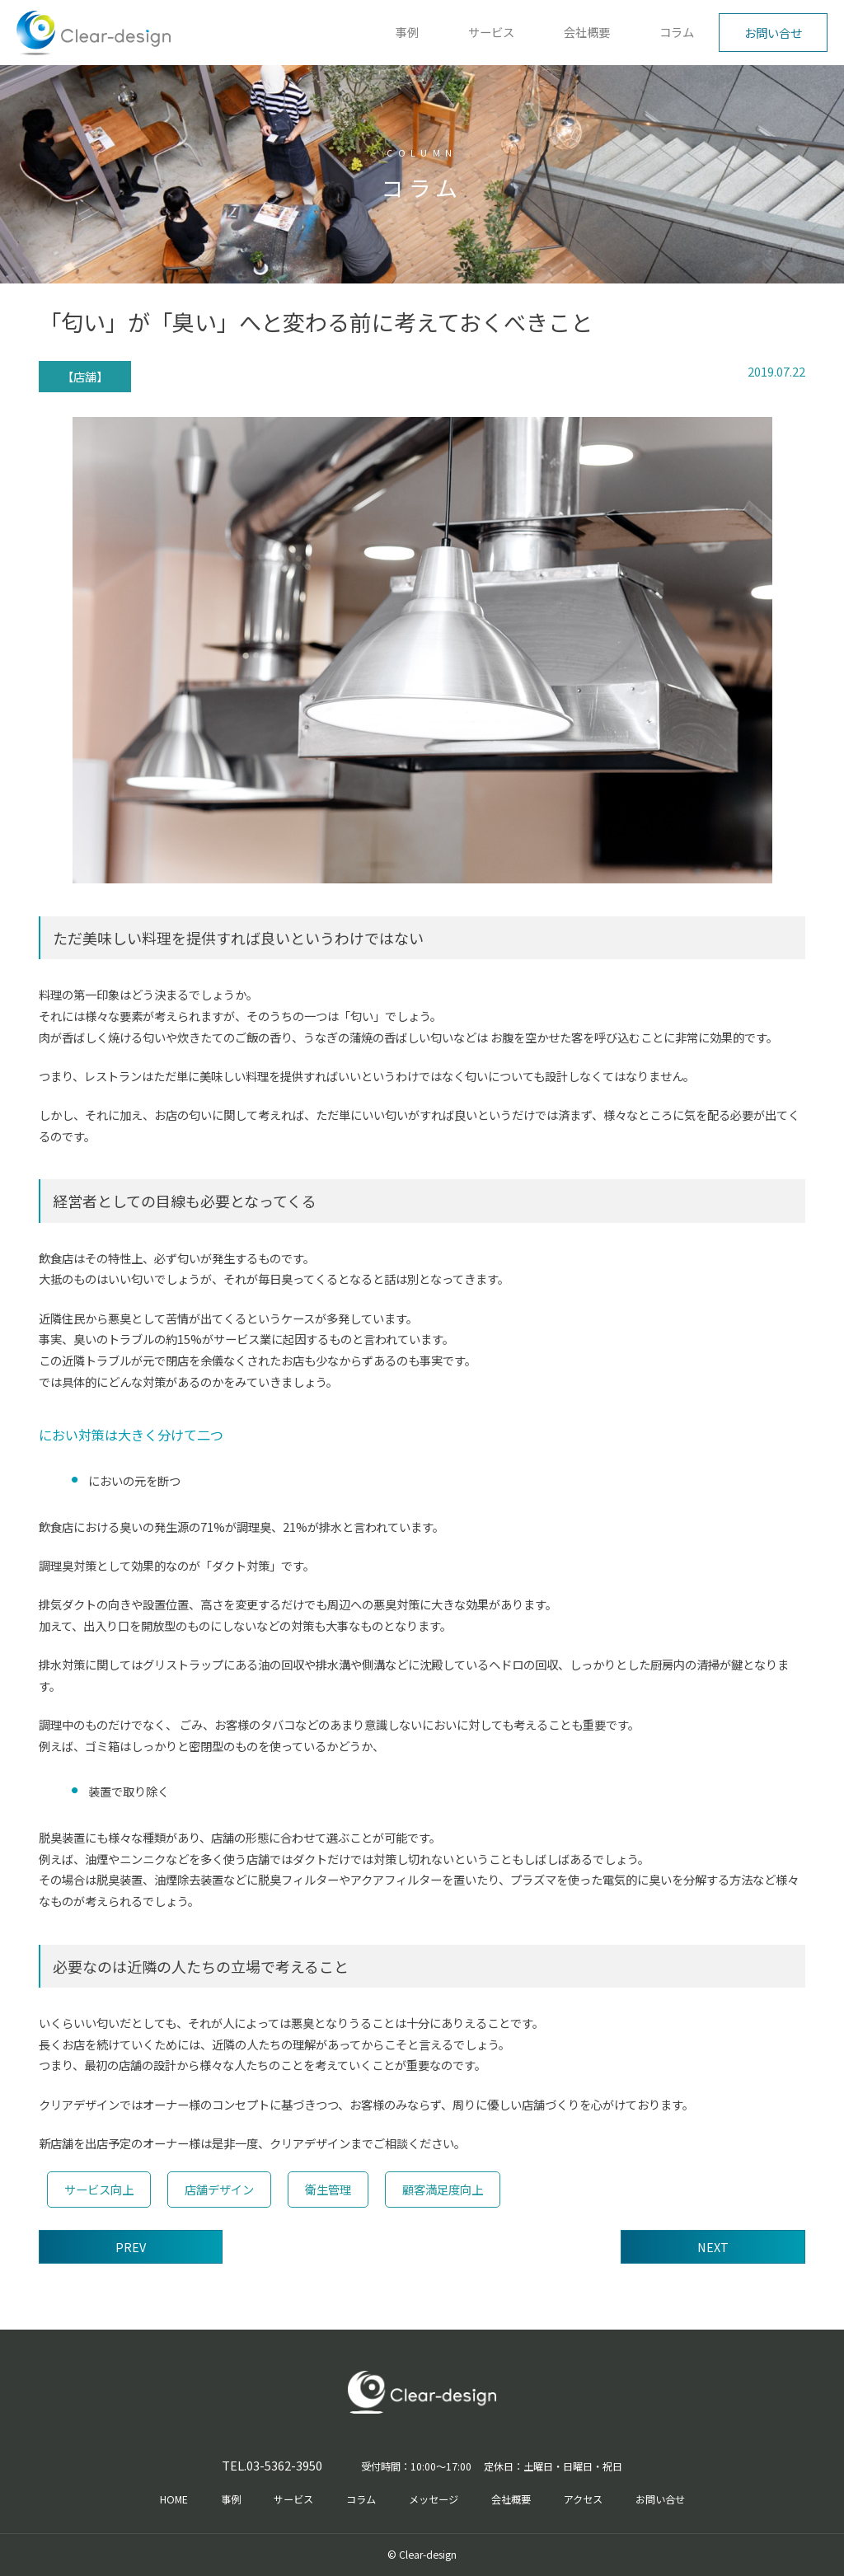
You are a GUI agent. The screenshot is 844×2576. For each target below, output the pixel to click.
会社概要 (587, 31)
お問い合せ (773, 32)
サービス (491, 31)
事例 (407, 31)
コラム (676, 31)
